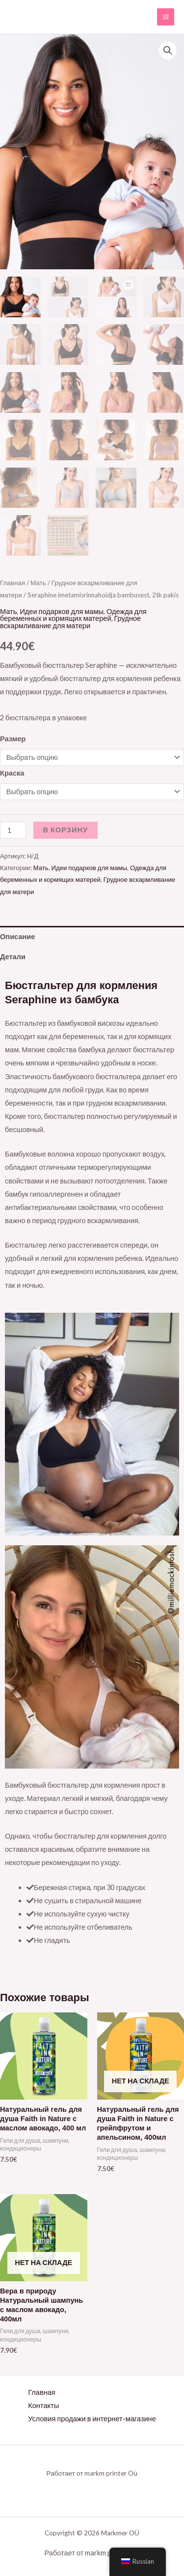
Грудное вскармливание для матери (70, 622)
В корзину (65, 830)
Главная (12, 583)
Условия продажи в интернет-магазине (92, 2418)
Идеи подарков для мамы (62, 611)
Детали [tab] (13, 956)
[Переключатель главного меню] (165, 16)
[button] (168, 50)
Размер (13, 738)
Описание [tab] (17, 936)
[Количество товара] (13, 830)
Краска (12, 773)
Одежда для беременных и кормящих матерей (73, 615)
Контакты (43, 2405)
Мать (38, 583)
